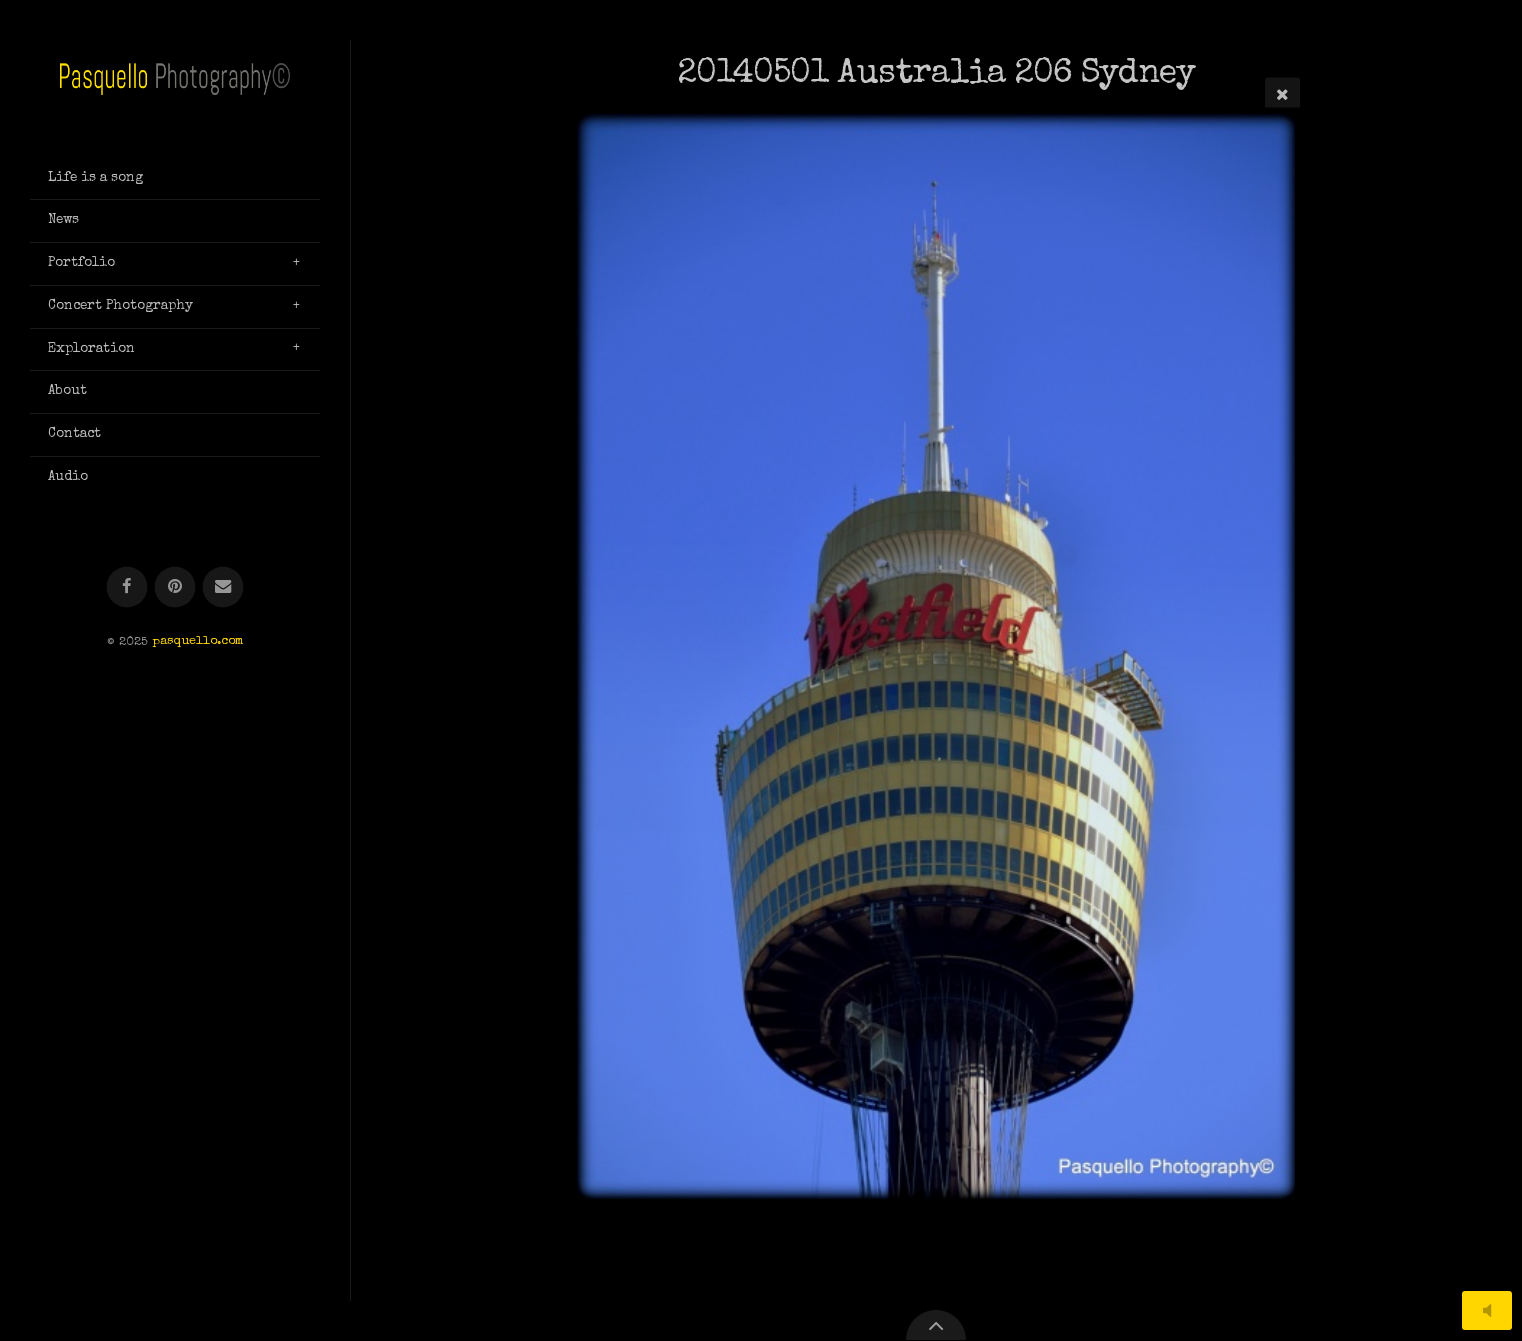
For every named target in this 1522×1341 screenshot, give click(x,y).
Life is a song (95, 178)
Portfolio (81, 263)
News (63, 220)
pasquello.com (197, 642)
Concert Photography (120, 306)
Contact (74, 434)
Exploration (91, 349)
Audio (68, 477)
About (67, 391)
